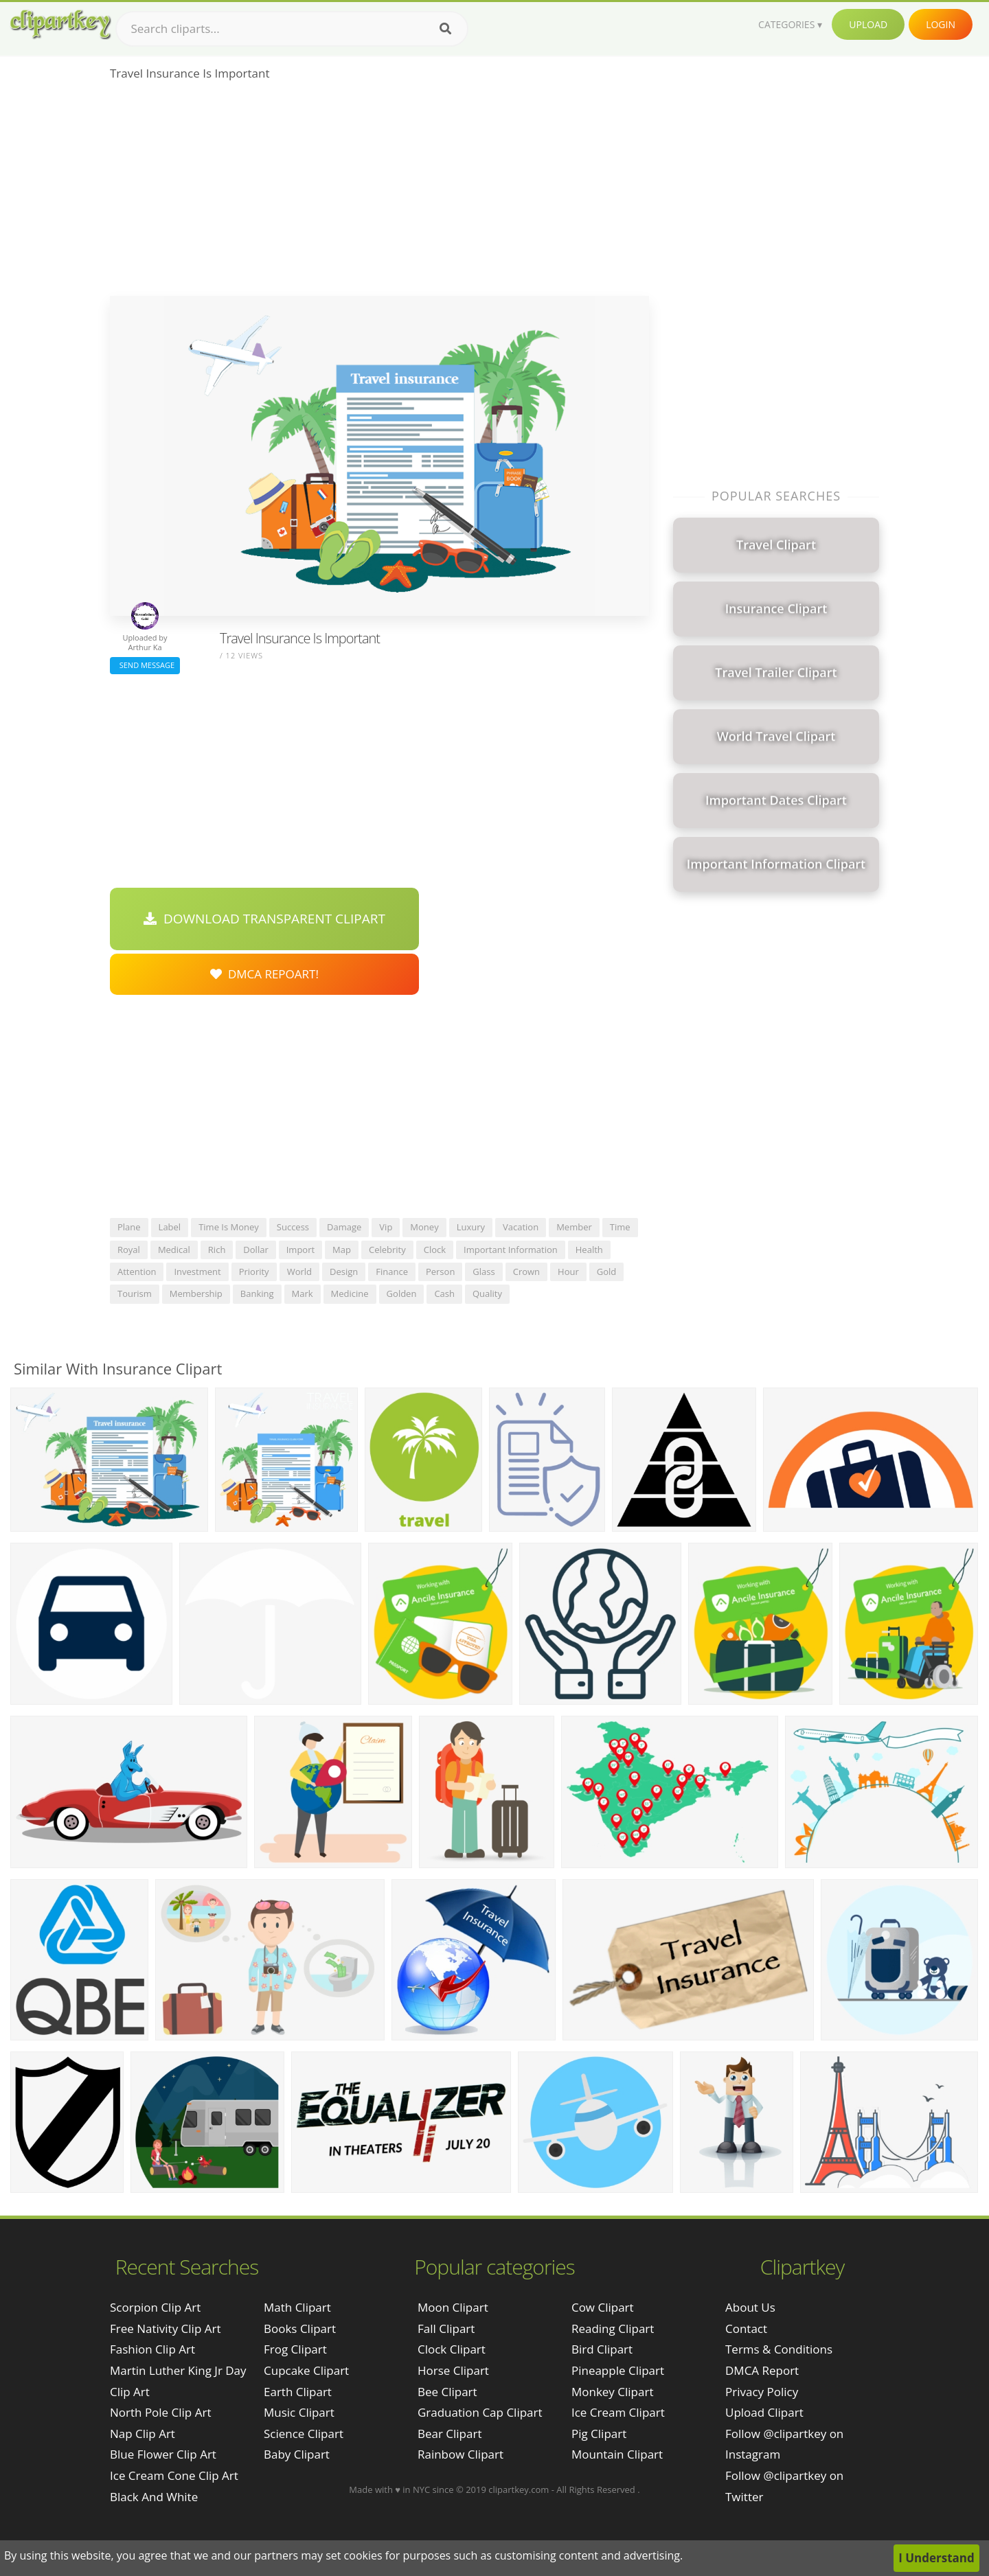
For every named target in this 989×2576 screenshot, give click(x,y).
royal (128, 1249)
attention (136, 1271)
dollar (255, 1249)
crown (526, 1271)
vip (385, 1227)
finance (392, 1271)
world (299, 1271)
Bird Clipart (602, 2349)
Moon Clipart (453, 2307)
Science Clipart (303, 2433)
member (574, 1227)
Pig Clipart (598, 2433)
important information (511, 1249)
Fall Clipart (446, 2328)
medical (174, 1249)
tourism (134, 1293)
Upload (868, 24)
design (344, 1271)
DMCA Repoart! (264, 974)
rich (217, 1249)
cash (444, 1293)
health (589, 1249)
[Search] (445, 29)
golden (402, 1293)
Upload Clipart (764, 2412)
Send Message (144, 665)
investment (197, 1271)
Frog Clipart (295, 2349)
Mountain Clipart (617, 2454)
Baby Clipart (297, 2454)
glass (483, 1271)
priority (254, 1271)
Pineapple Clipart (617, 2370)
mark (302, 1293)
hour (568, 1271)
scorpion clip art (155, 2307)
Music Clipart (299, 2412)
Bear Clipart (449, 2433)
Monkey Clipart (612, 2392)
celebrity (387, 1249)
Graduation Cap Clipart (480, 2412)
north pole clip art (160, 2412)
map (341, 1249)
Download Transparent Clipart (264, 919)
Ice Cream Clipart (618, 2412)
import (300, 1249)
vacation (520, 1227)
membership (196, 1293)
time (620, 1227)
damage (344, 1227)
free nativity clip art (165, 2328)
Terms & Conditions (778, 2349)
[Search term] (291, 29)
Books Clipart (300, 2328)
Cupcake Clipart (306, 2370)
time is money (228, 1227)
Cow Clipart (602, 2307)
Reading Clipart (612, 2328)
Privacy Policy (761, 2392)
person (440, 1271)
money (424, 1227)
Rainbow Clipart (460, 2454)
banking (257, 1293)
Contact (746, 2328)
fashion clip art (152, 2349)
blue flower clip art (163, 2454)
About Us (750, 2307)
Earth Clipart (298, 2392)
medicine (350, 1293)
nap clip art (142, 2433)
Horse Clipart (453, 2370)
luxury (471, 1227)
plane (129, 1227)
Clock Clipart (452, 2349)
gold (607, 1271)
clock (435, 1249)
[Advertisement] (379, 193)
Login (940, 24)
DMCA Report (762, 2370)
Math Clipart (297, 2307)
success (293, 1227)
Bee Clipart (447, 2392)
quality (487, 1293)
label (170, 1227)
